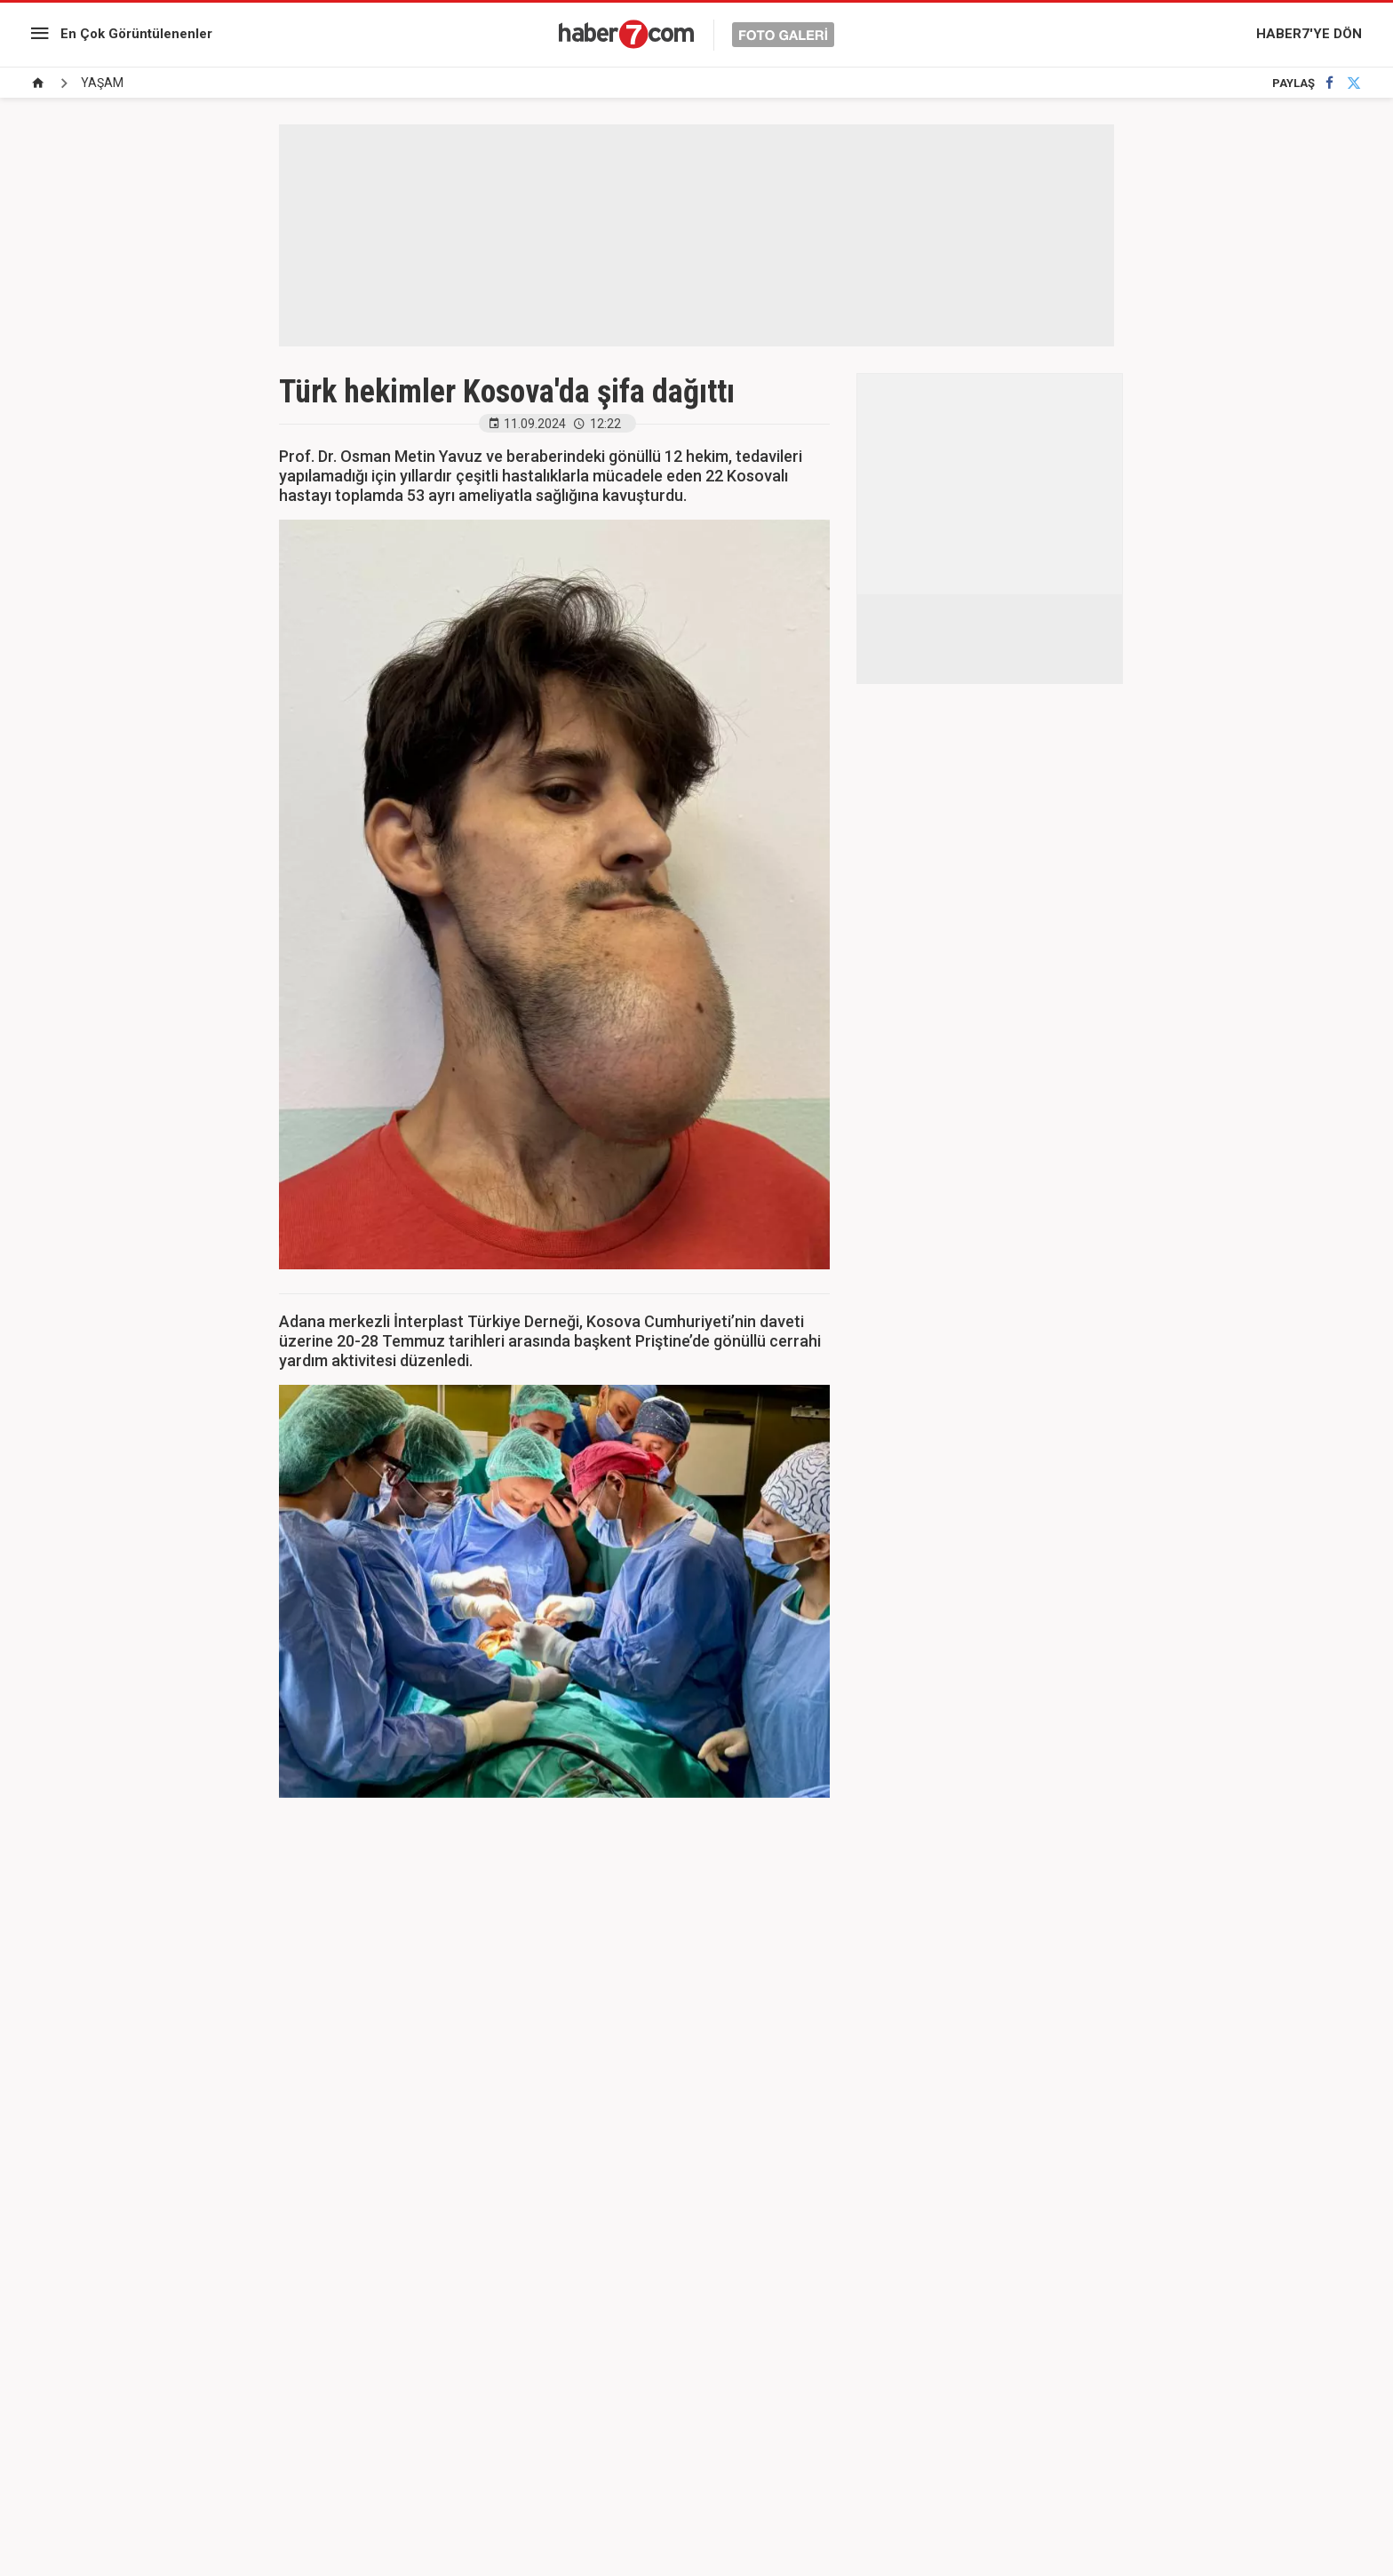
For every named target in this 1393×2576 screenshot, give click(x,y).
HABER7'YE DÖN (1309, 34)
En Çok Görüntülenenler (136, 34)
